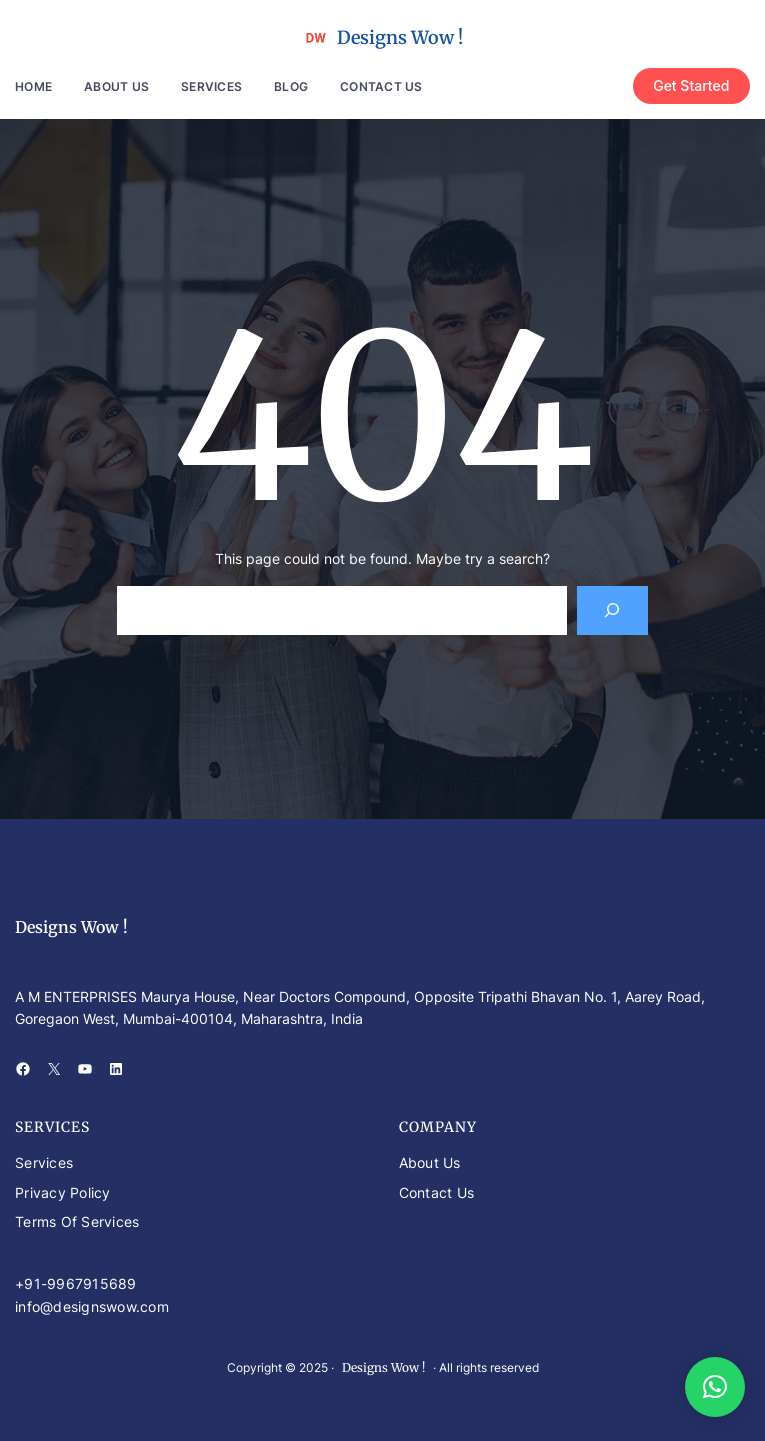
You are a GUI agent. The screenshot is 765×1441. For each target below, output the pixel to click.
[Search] (612, 610)
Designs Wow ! (400, 37)
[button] (715, 1387)
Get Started (691, 85)
